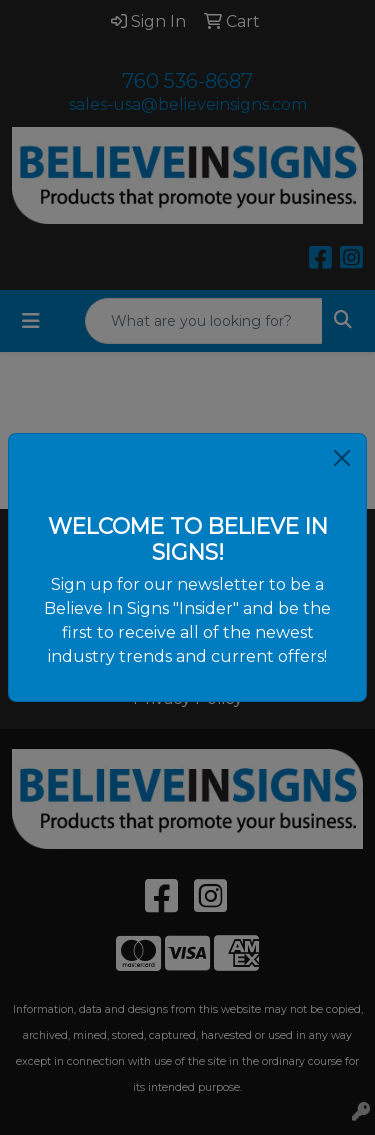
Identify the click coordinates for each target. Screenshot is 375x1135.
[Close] (342, 458)
